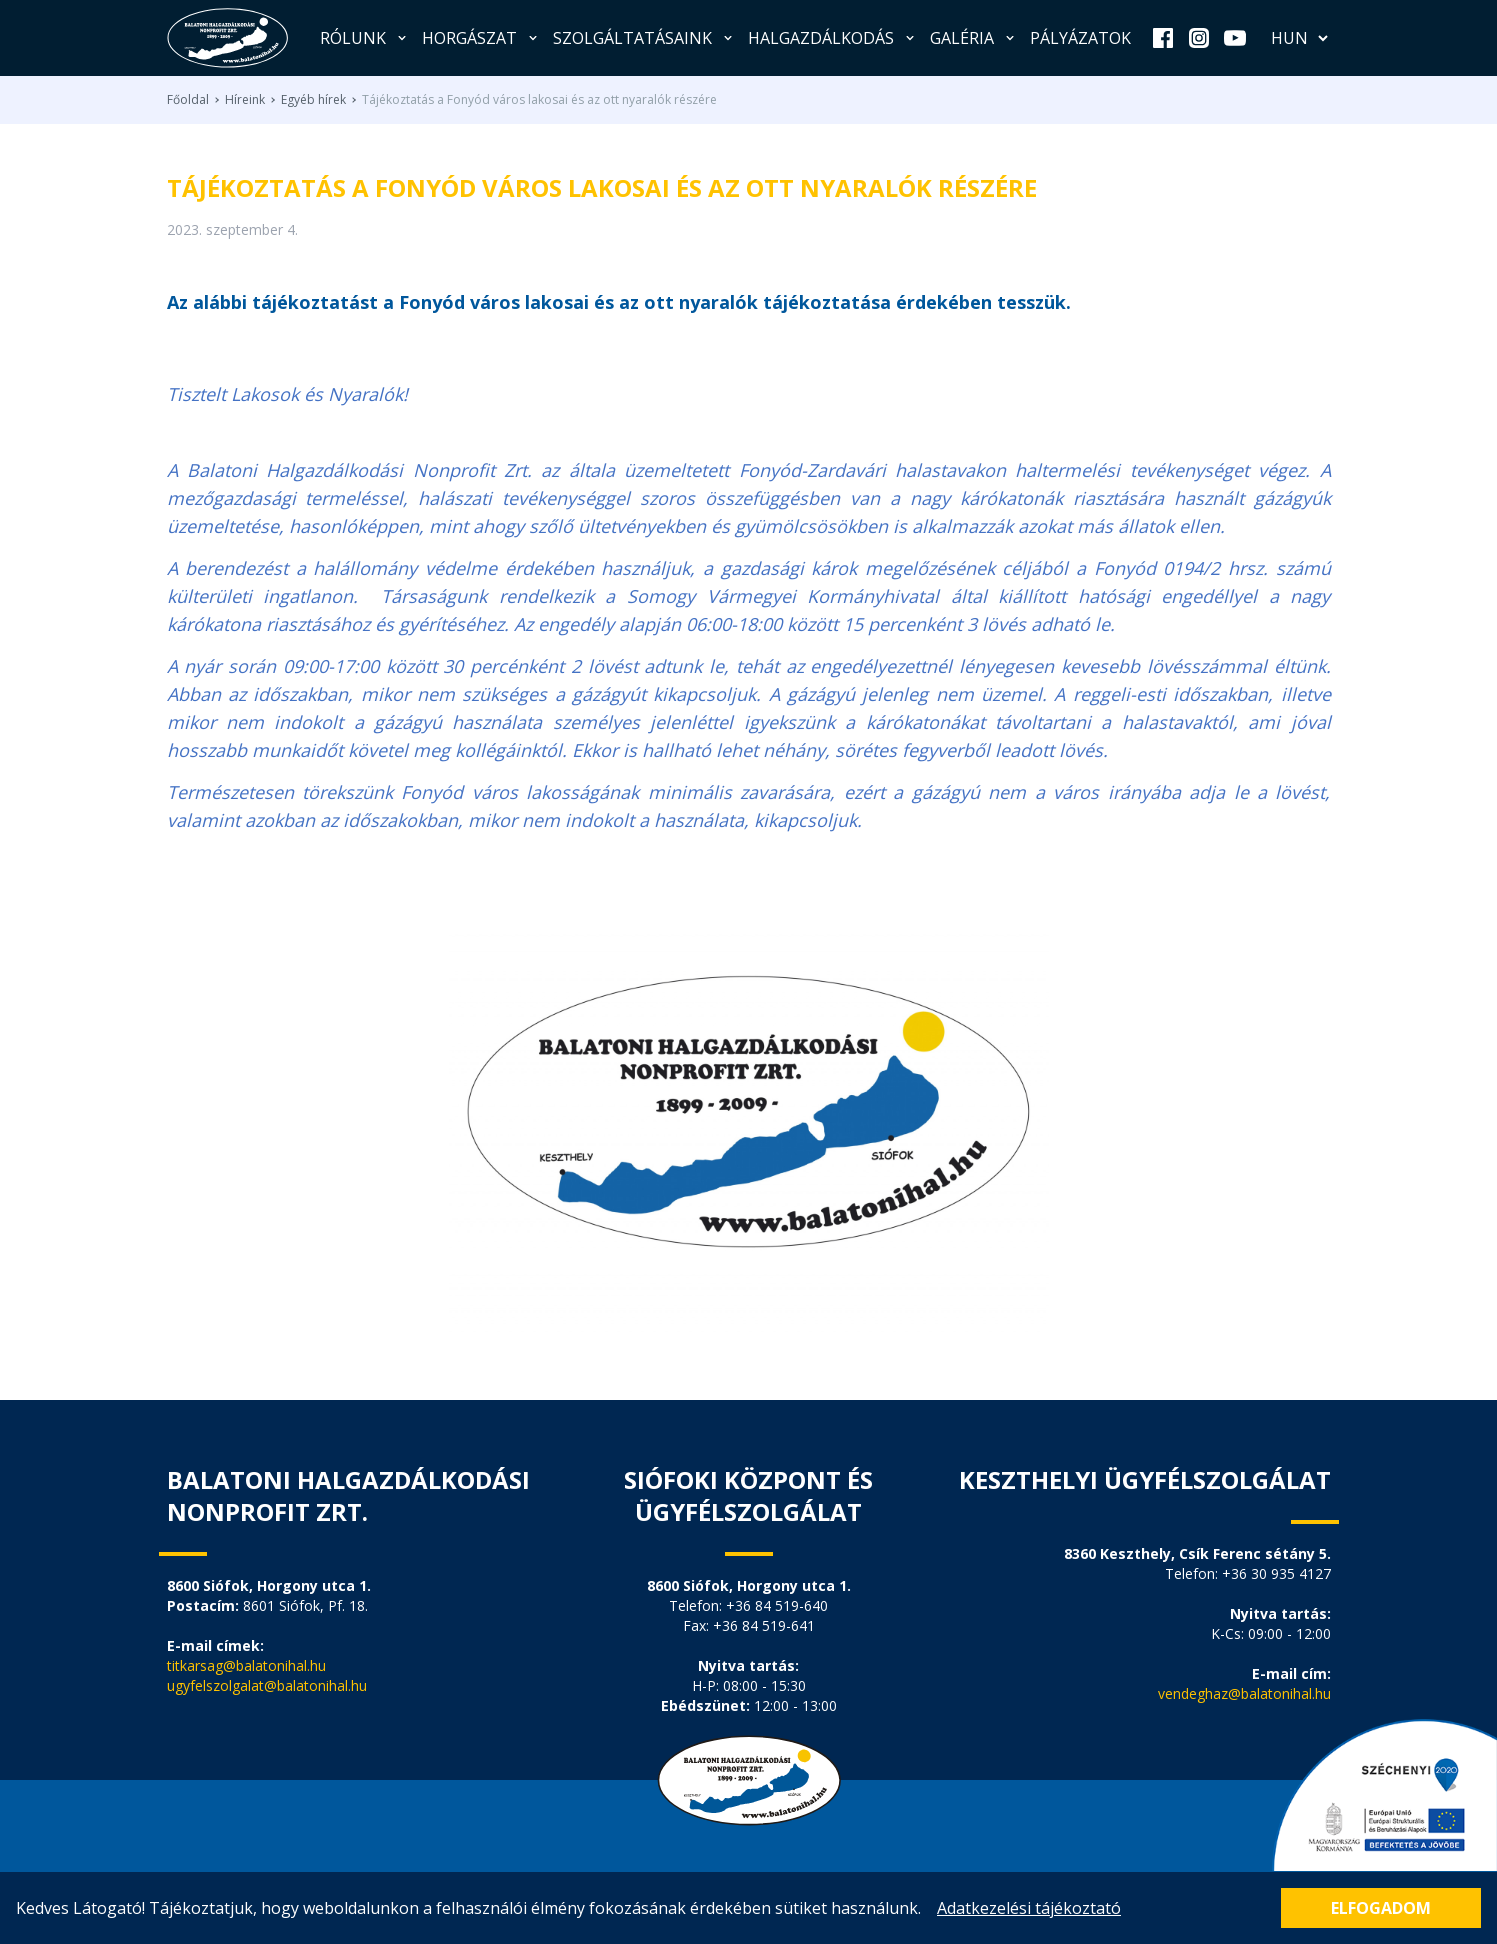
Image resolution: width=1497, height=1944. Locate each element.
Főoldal (188, 100)
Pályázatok (1080, 38)
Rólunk (365, 38)
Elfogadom (1381, 1908)
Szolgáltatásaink (644, 38)
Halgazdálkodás (833, 38)
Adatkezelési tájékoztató (1029, 1908)
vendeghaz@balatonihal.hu (1244, 1693)
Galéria (974, 38)
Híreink (245, 100)
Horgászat (481, 38)
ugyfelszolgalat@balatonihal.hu (267, 1685)
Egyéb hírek (313, 100)
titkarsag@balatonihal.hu (246, 1665)
